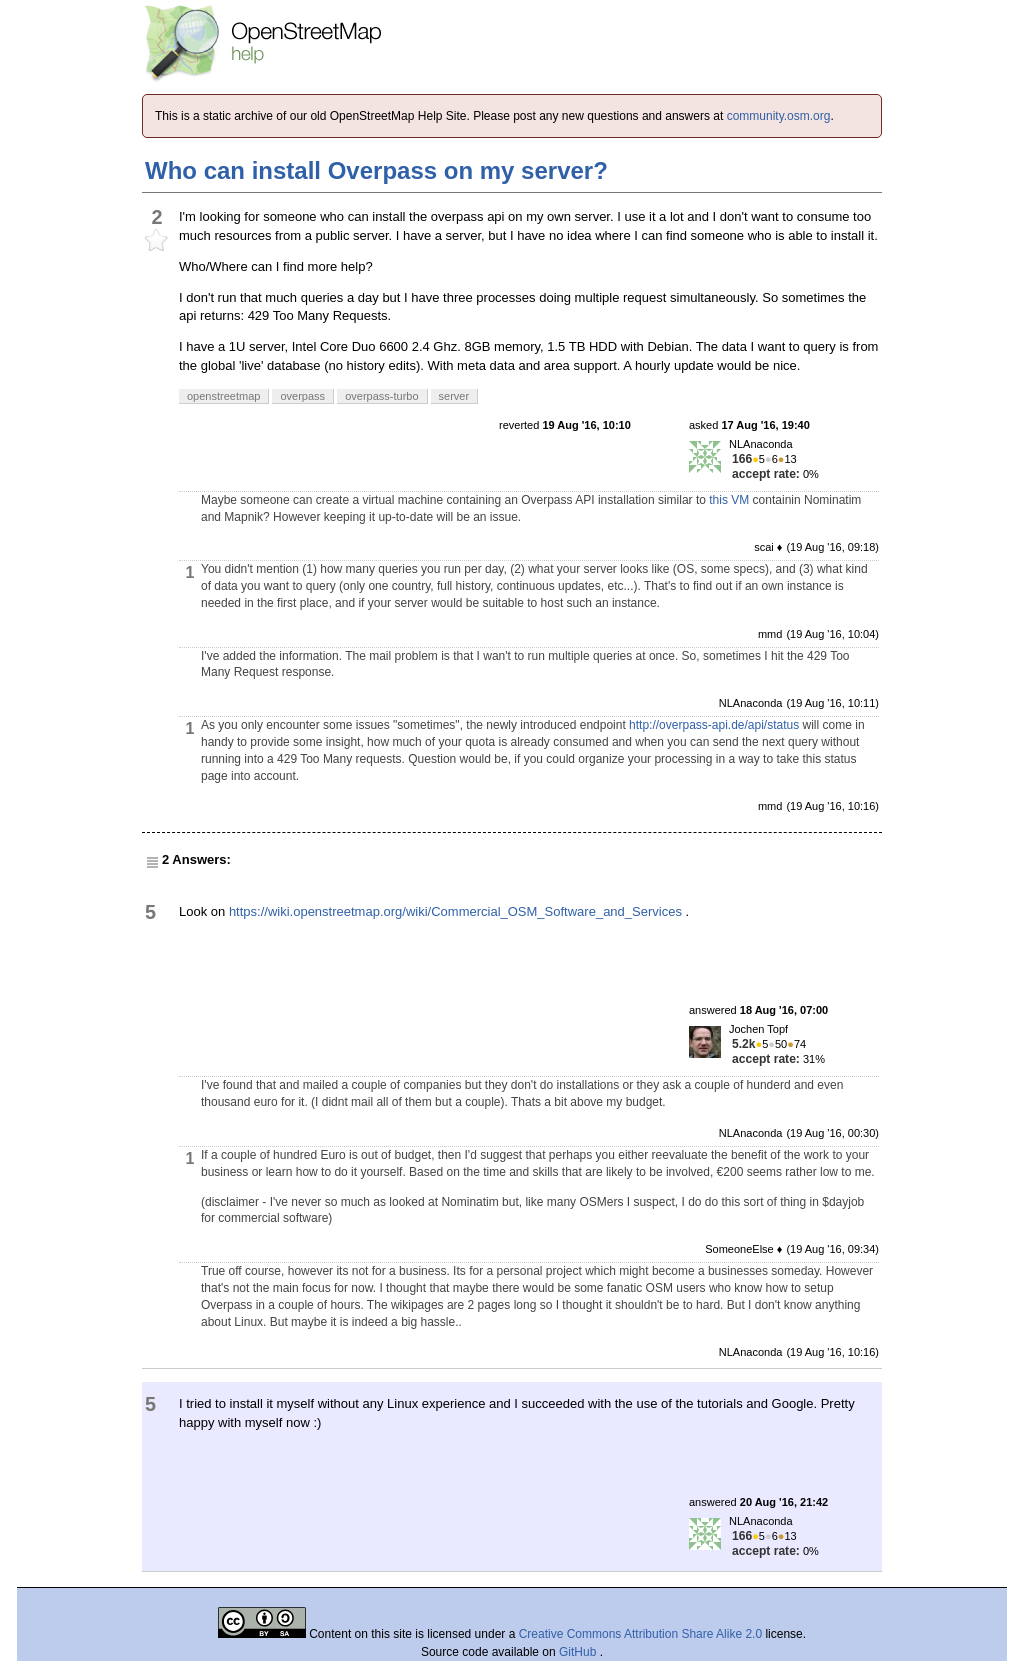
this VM (729, 500)
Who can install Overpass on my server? (376, 170)
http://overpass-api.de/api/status (714, 725)
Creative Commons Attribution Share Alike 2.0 (640, 1634)
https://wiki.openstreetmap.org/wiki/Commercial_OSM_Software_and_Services (455, 911)
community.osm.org (779, 116)
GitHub (579, 1652)
